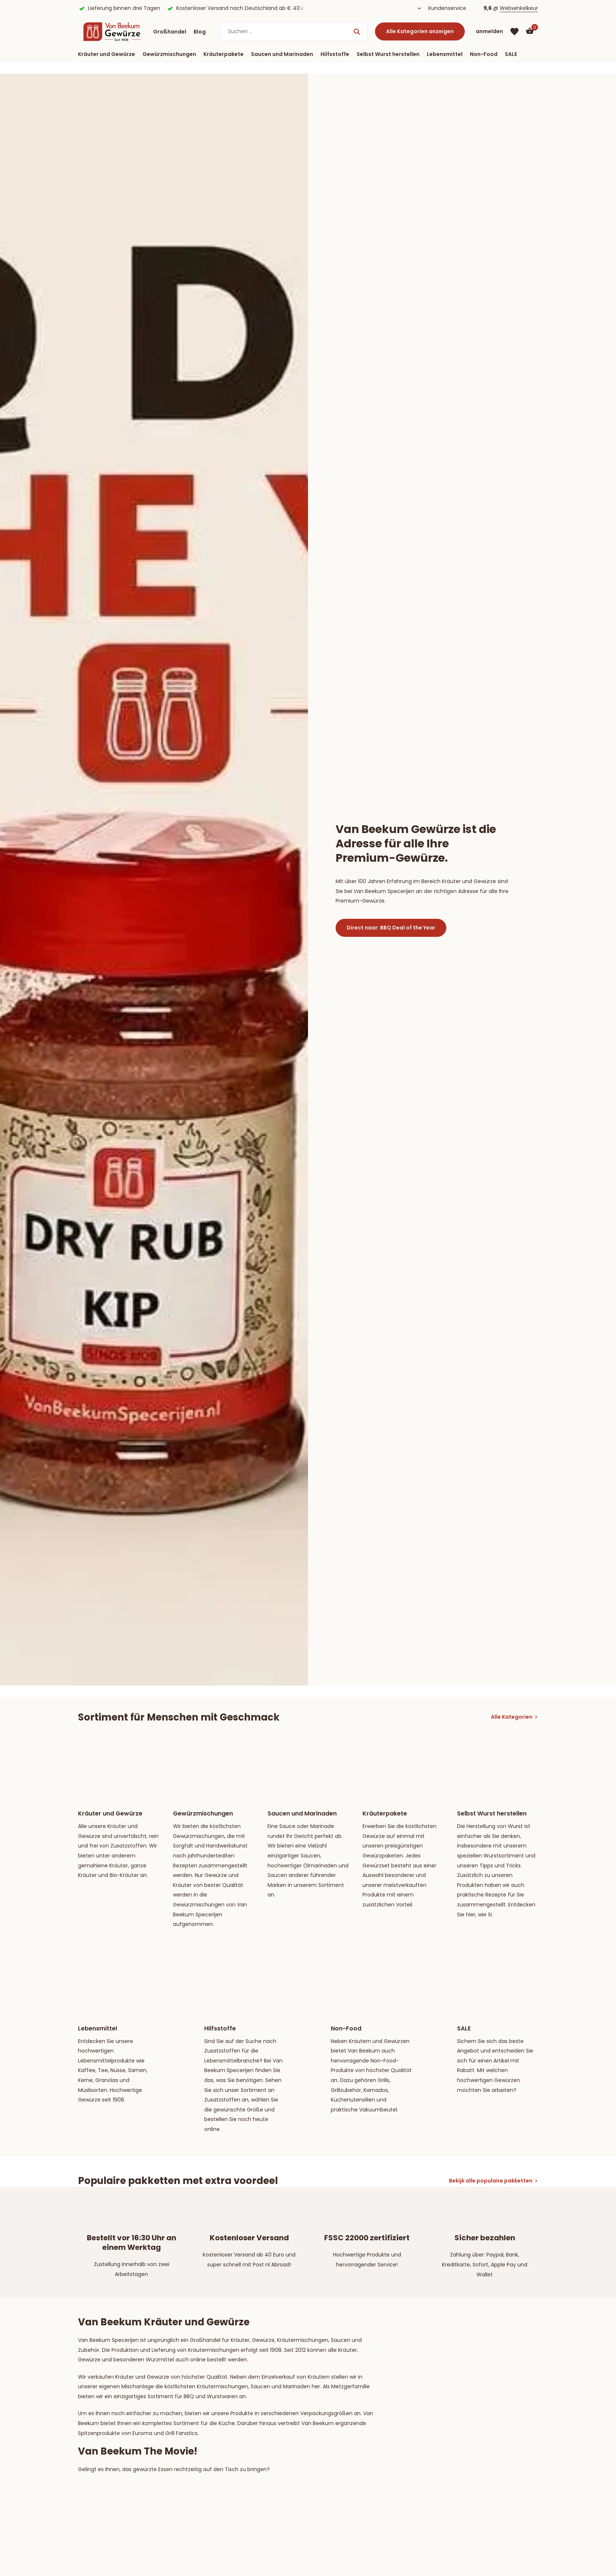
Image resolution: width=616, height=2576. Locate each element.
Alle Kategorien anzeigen (420, 31)
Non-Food (484, 54)
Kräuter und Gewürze (106, 54)
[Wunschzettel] (514, 32)
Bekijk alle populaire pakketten (490, 2180)
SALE (511, 54)
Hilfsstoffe (335, 54)
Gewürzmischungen (169, 54)
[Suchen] (294, 31)
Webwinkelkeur (519, 8)
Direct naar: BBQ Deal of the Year (391, 927)
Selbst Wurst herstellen (388, 54)
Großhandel (169, 31)
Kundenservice (447, 8)
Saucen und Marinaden (282, 54)
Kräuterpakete (223, 54)
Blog (200, 31)
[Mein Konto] (489, 31)
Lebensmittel (445, 54)
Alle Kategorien (511, 1717)
